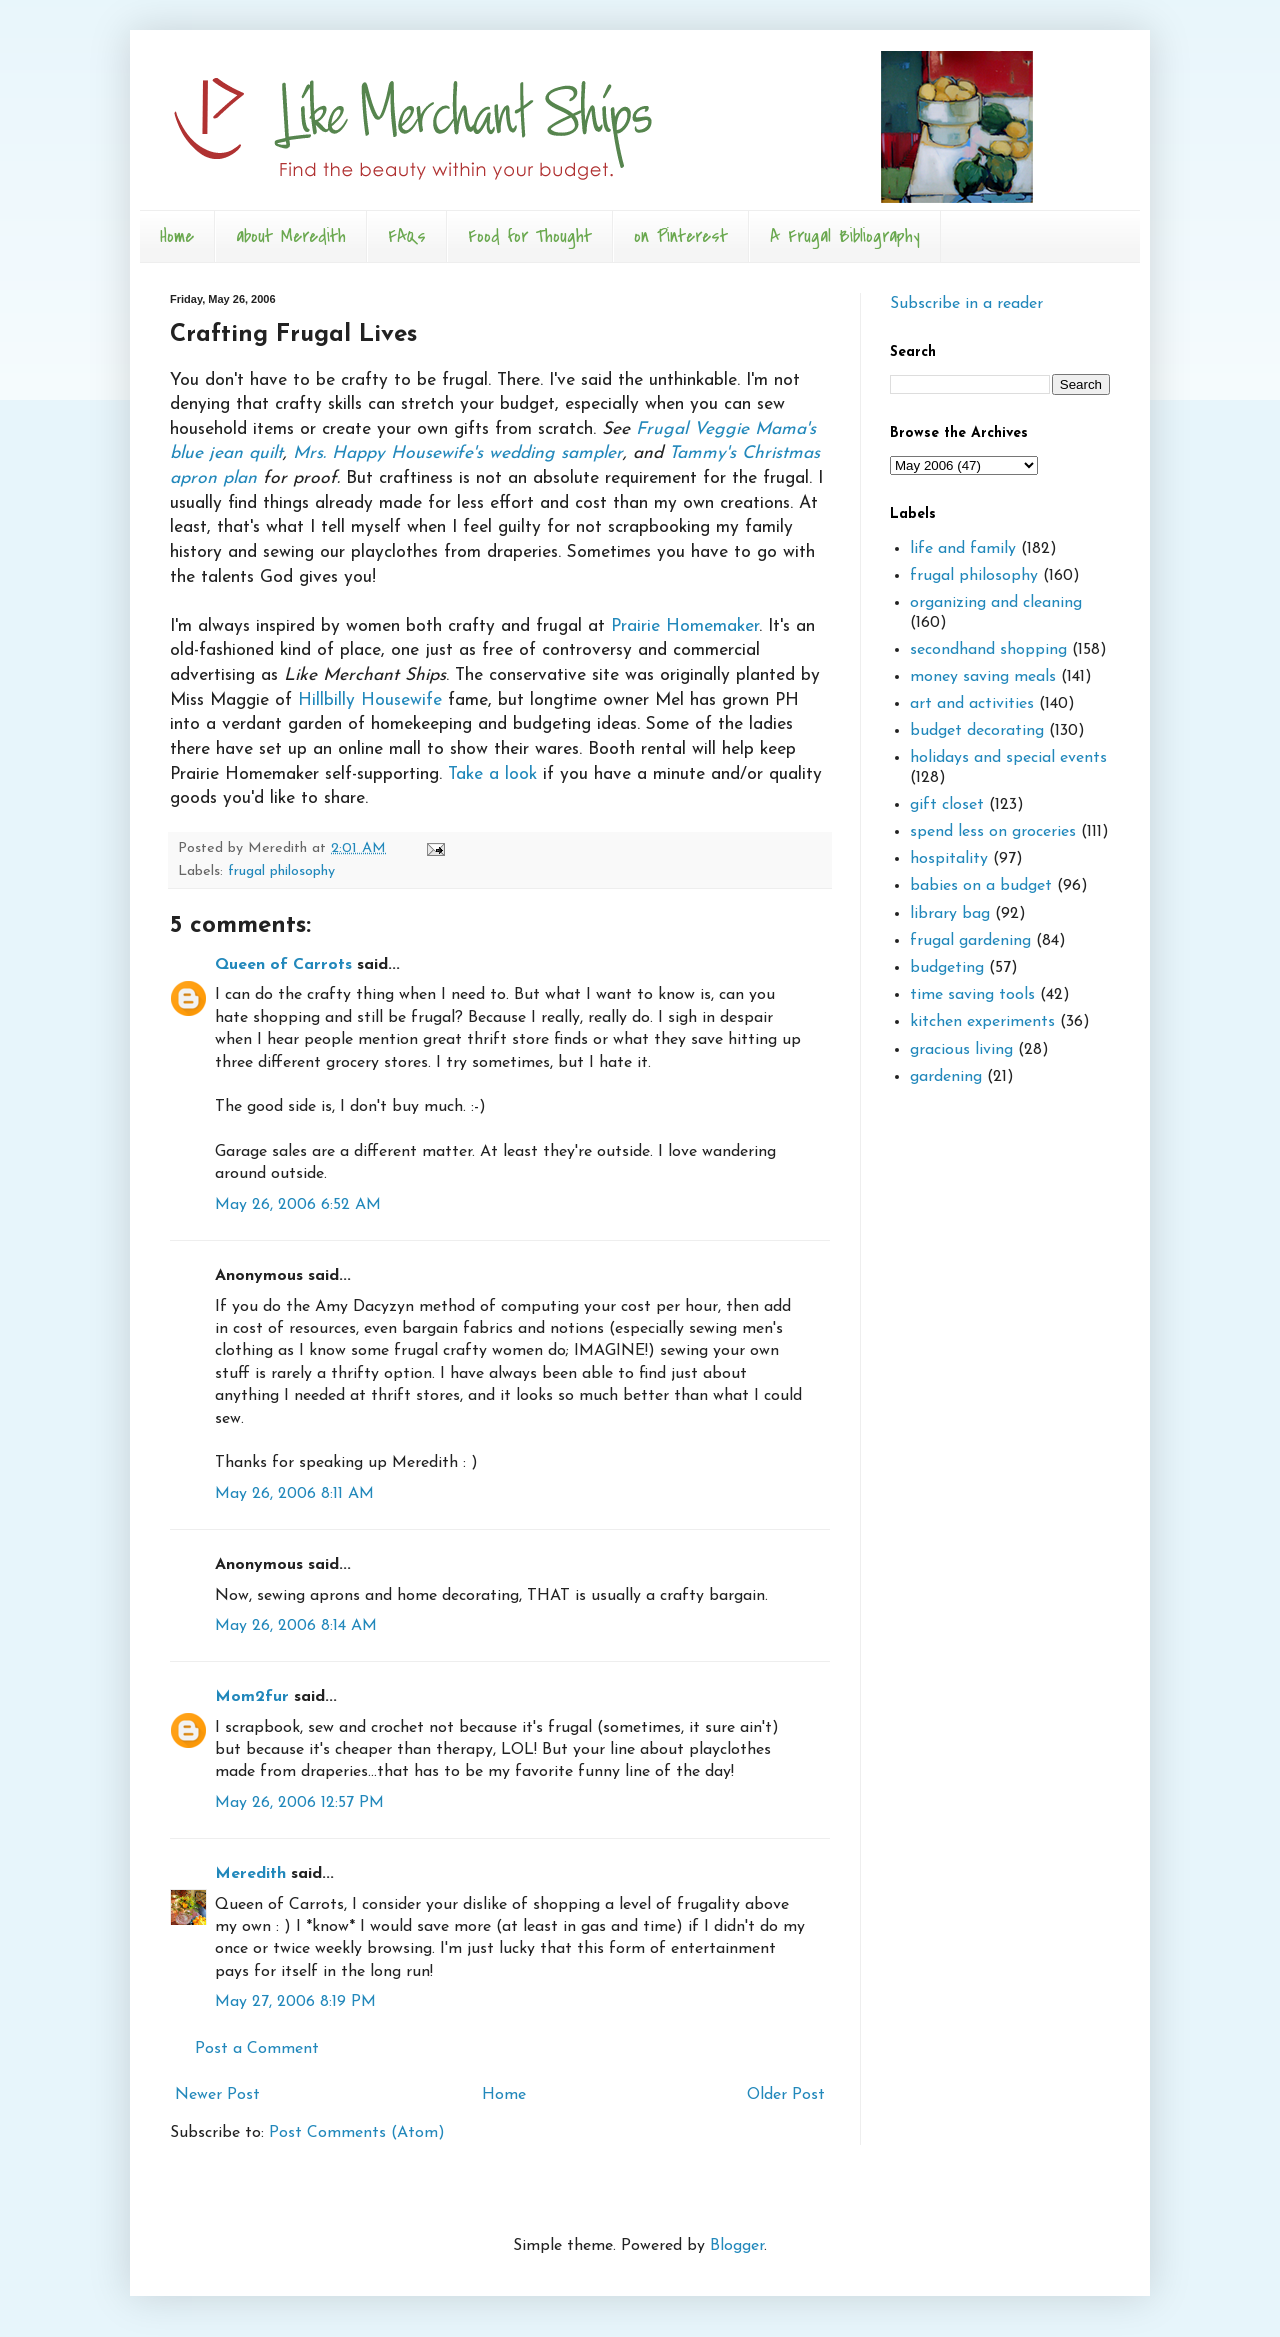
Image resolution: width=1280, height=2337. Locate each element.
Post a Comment (257, 2049)
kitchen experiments (982, 1022)
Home (177, 236)
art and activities (972, 704)
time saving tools (972, 995)
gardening (946, 1077)
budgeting (947, 968)
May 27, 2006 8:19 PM (295, 2002)
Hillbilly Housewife (370, 700)
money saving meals (983, 677)
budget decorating (977, 731)
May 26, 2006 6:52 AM (298, 1205)
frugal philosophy (281, 871)
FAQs (407, 236)
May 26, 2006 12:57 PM (299, 1803)
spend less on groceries (993, 832)
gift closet (947, 805)
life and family (963, 549)
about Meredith (291, 236)
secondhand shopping (988, 650)
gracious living (961, 1050)
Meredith (250, 1874)
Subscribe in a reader (966, 304)
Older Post (786, 2095)
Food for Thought (530, 236)
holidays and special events (1008, 758)
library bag (950, 914)
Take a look (492, 774)
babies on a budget (981, 886)
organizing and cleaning (996, 603)
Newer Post (217, 2095)
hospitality (949, 859)
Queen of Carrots (283, 965)
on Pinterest (681, 236)
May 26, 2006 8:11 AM (294, 1494)
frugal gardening (970, 941)
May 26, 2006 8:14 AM (296, 1626)
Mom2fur (252, 1697)
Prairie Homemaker (685, 626)
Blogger (737, 2246)
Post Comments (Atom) (357, 2133)
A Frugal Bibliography (845, 236)
